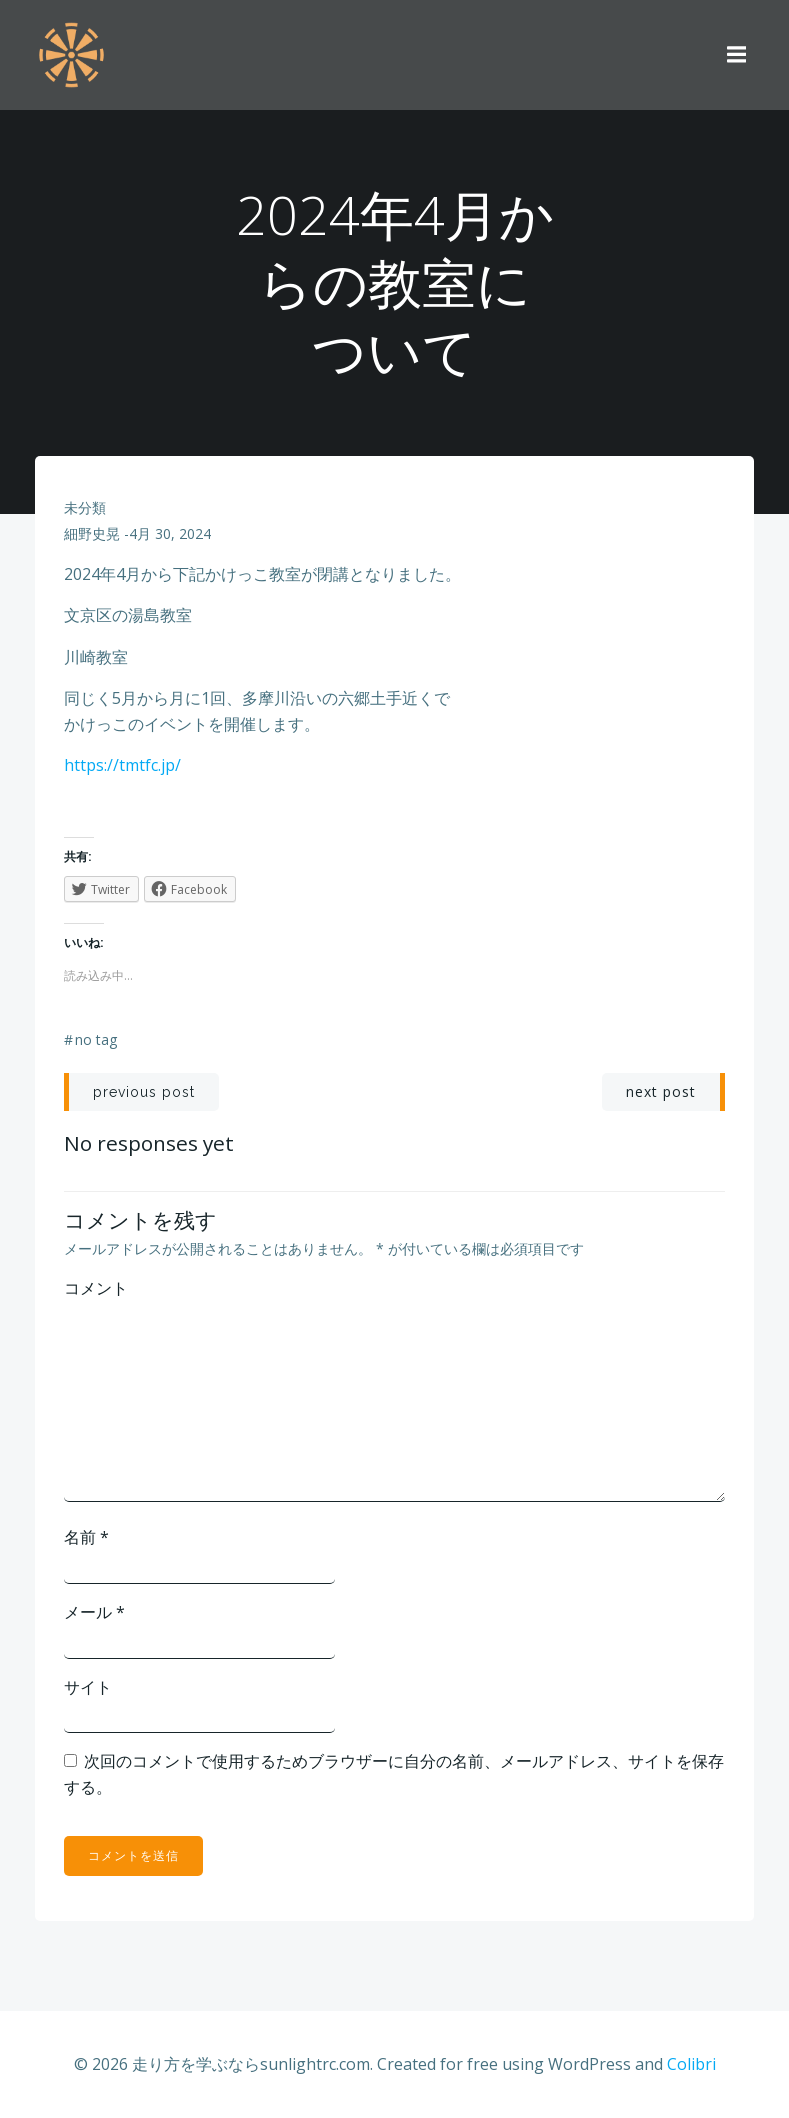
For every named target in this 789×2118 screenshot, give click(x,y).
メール (95, 1612)
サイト (89, 1687)
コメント (97, 1288)
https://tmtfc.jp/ (123, 766)
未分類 (86, 508)
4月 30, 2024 (171, 534)
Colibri (691, 2065)
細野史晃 (93, 534)
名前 (87, 1538)
